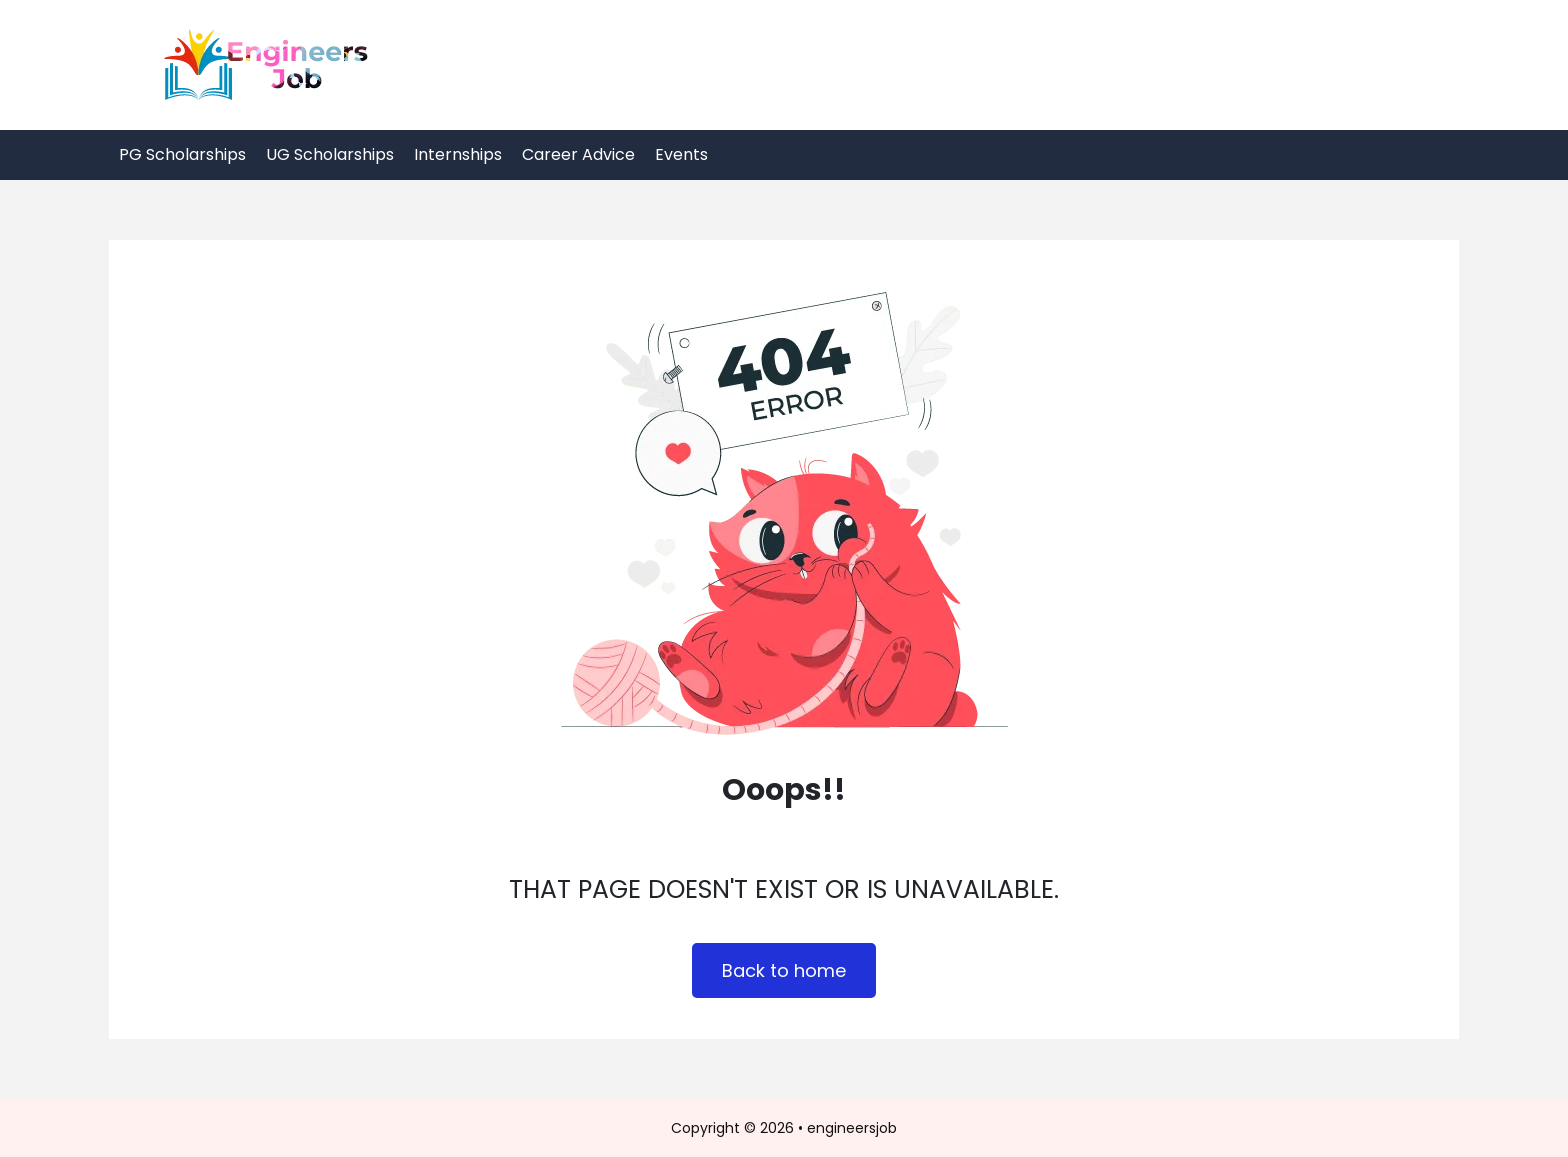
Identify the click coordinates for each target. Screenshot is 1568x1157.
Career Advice (578, 154)
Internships (458, 154)
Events (681, 154)
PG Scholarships (182, 154)
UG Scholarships (330, 154)
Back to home (784, 970)
